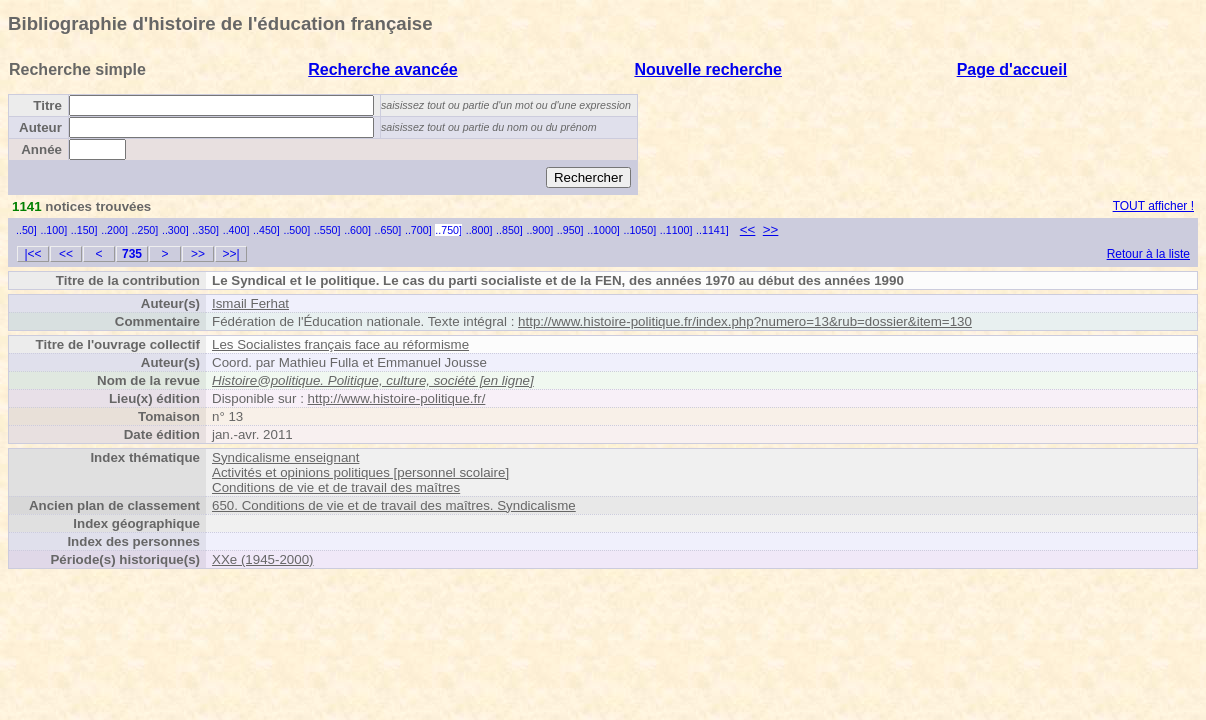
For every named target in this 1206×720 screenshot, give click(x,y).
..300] (175, 230)
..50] (26, 230)
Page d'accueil (1012, 69)
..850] (509, 230)
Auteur (40, 127)
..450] (266, 230)
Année (41, 149)
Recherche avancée (382, 69)
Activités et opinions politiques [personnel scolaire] (360, 472)
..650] (388, 230)
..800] (479, 230)
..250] (145, 230)
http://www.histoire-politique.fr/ (397, 398)
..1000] (603, 230)
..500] (296, 230)
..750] (448, 230)
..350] (205, 230)
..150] (84, 230)
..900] (539, 230)
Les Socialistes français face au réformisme (340, 344)
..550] (327, 230)
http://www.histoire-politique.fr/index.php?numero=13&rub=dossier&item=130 (745, 321)
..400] (236, 230)
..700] (418, 230)
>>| (230, 254)
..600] (357, 230)
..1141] (712, 230)
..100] (53, 230)
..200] (114, 230)
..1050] (640, 230)
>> (771, 229)
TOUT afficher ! (1153, 206)
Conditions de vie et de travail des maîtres (336, 487)
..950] (570, 230)
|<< (32, 254)
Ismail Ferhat (250, 303)
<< (748, 229)
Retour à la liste (1148, 254)
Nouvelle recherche (708, 69)
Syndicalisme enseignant (285, 457)
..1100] (676, 230)
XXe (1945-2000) (263, 559)
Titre (47, 105)
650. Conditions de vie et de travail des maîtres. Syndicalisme (394, 505)
